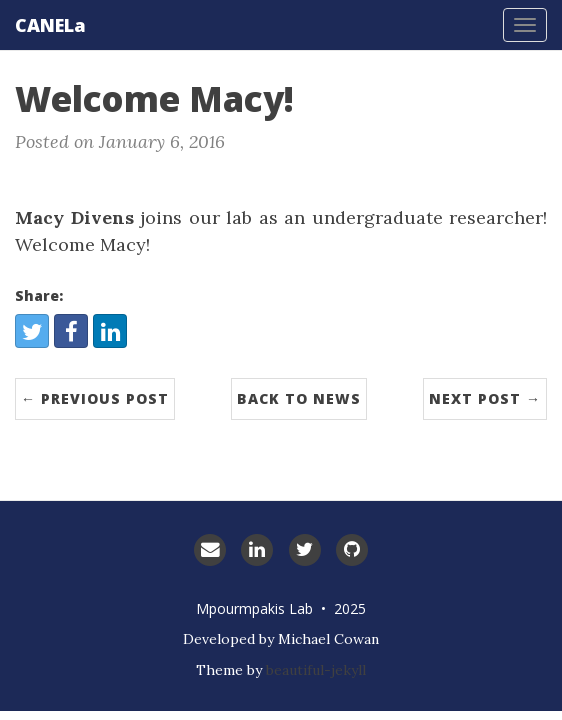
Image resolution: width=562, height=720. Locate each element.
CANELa (50, 25)
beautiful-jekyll (316, 670)
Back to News (299, 398)
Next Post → (485, 398)
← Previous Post (95, 398)
